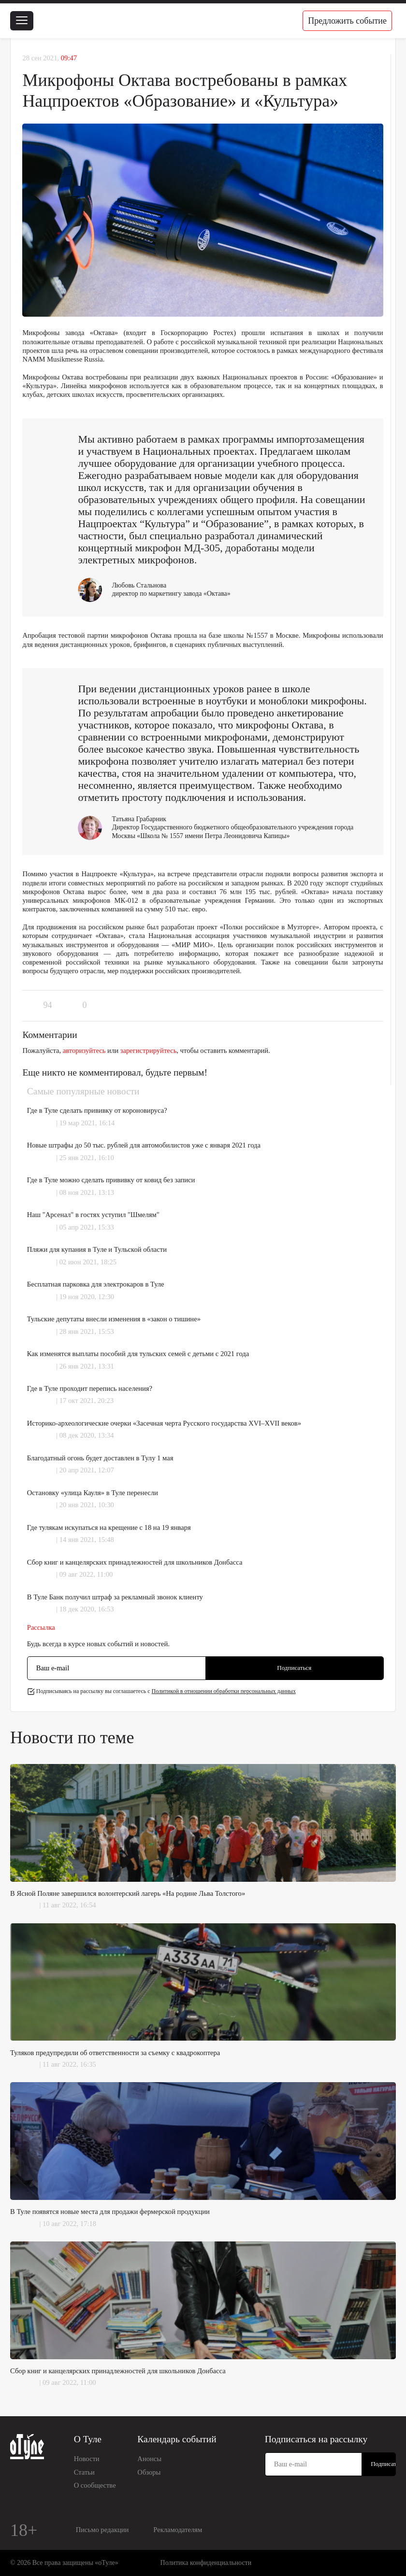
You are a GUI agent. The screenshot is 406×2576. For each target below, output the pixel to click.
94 (47, 1005)
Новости (87, 2459)
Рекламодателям (177, 2530)
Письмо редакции (102, 2530)
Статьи (84, 2472)
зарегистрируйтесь (148, 1050)
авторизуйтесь (84, 1050)
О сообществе (95, 2485)
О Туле (88, 2439)
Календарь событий (176, 2439)
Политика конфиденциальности (206, 2562)
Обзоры (148, 2472)
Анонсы (149, 2459)
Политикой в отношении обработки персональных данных (224, 1691)
